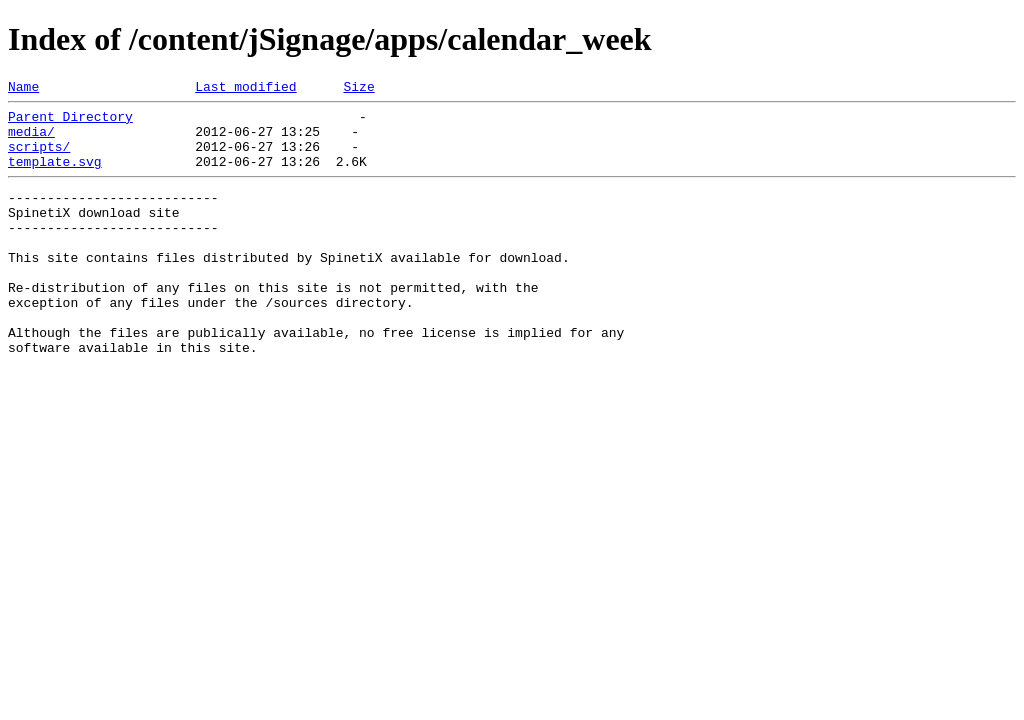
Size (358, 89)
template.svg (55, 176)
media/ (31, 140)
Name (23, 89)
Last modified (245, 89)
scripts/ (39, 158)
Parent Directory (70, 122)
